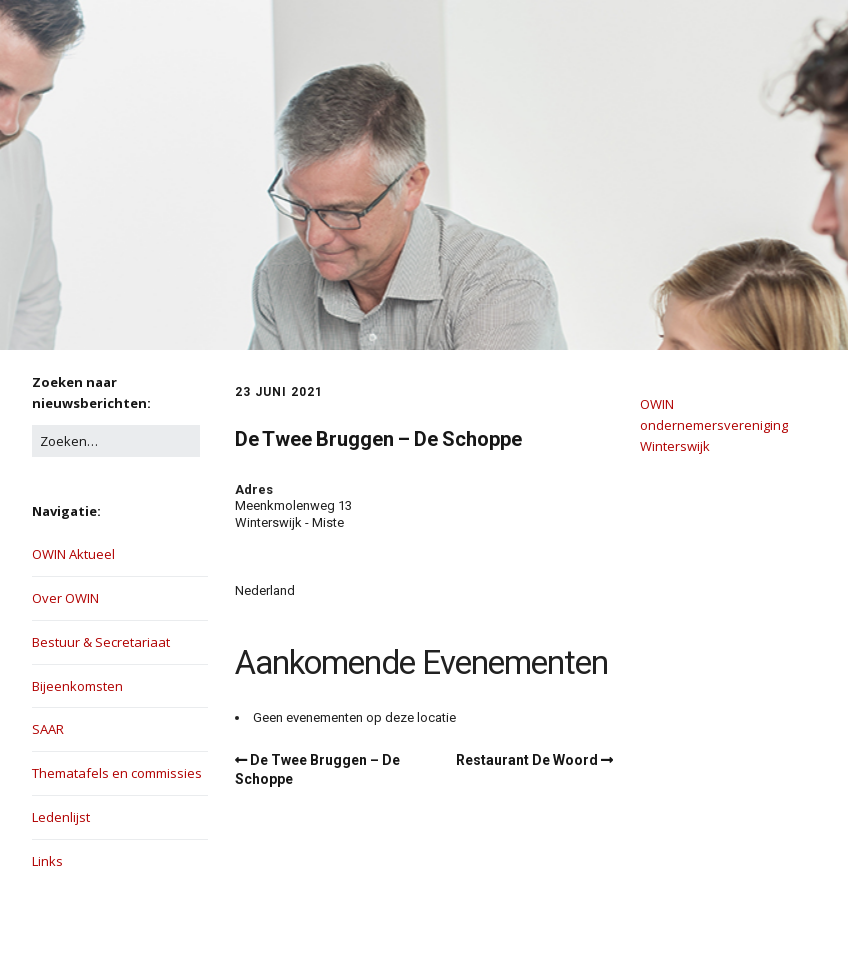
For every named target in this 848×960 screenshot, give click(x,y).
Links (47, 861)
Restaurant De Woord (527, 760)
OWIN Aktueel (73, 554)
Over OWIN (65, 598)
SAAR (48, 729)
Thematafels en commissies (117, 773)
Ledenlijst (61, 817)
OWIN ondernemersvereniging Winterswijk (714, 425)
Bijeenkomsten (77, 686)
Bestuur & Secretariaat (101, 642)
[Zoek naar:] (116, 441)
